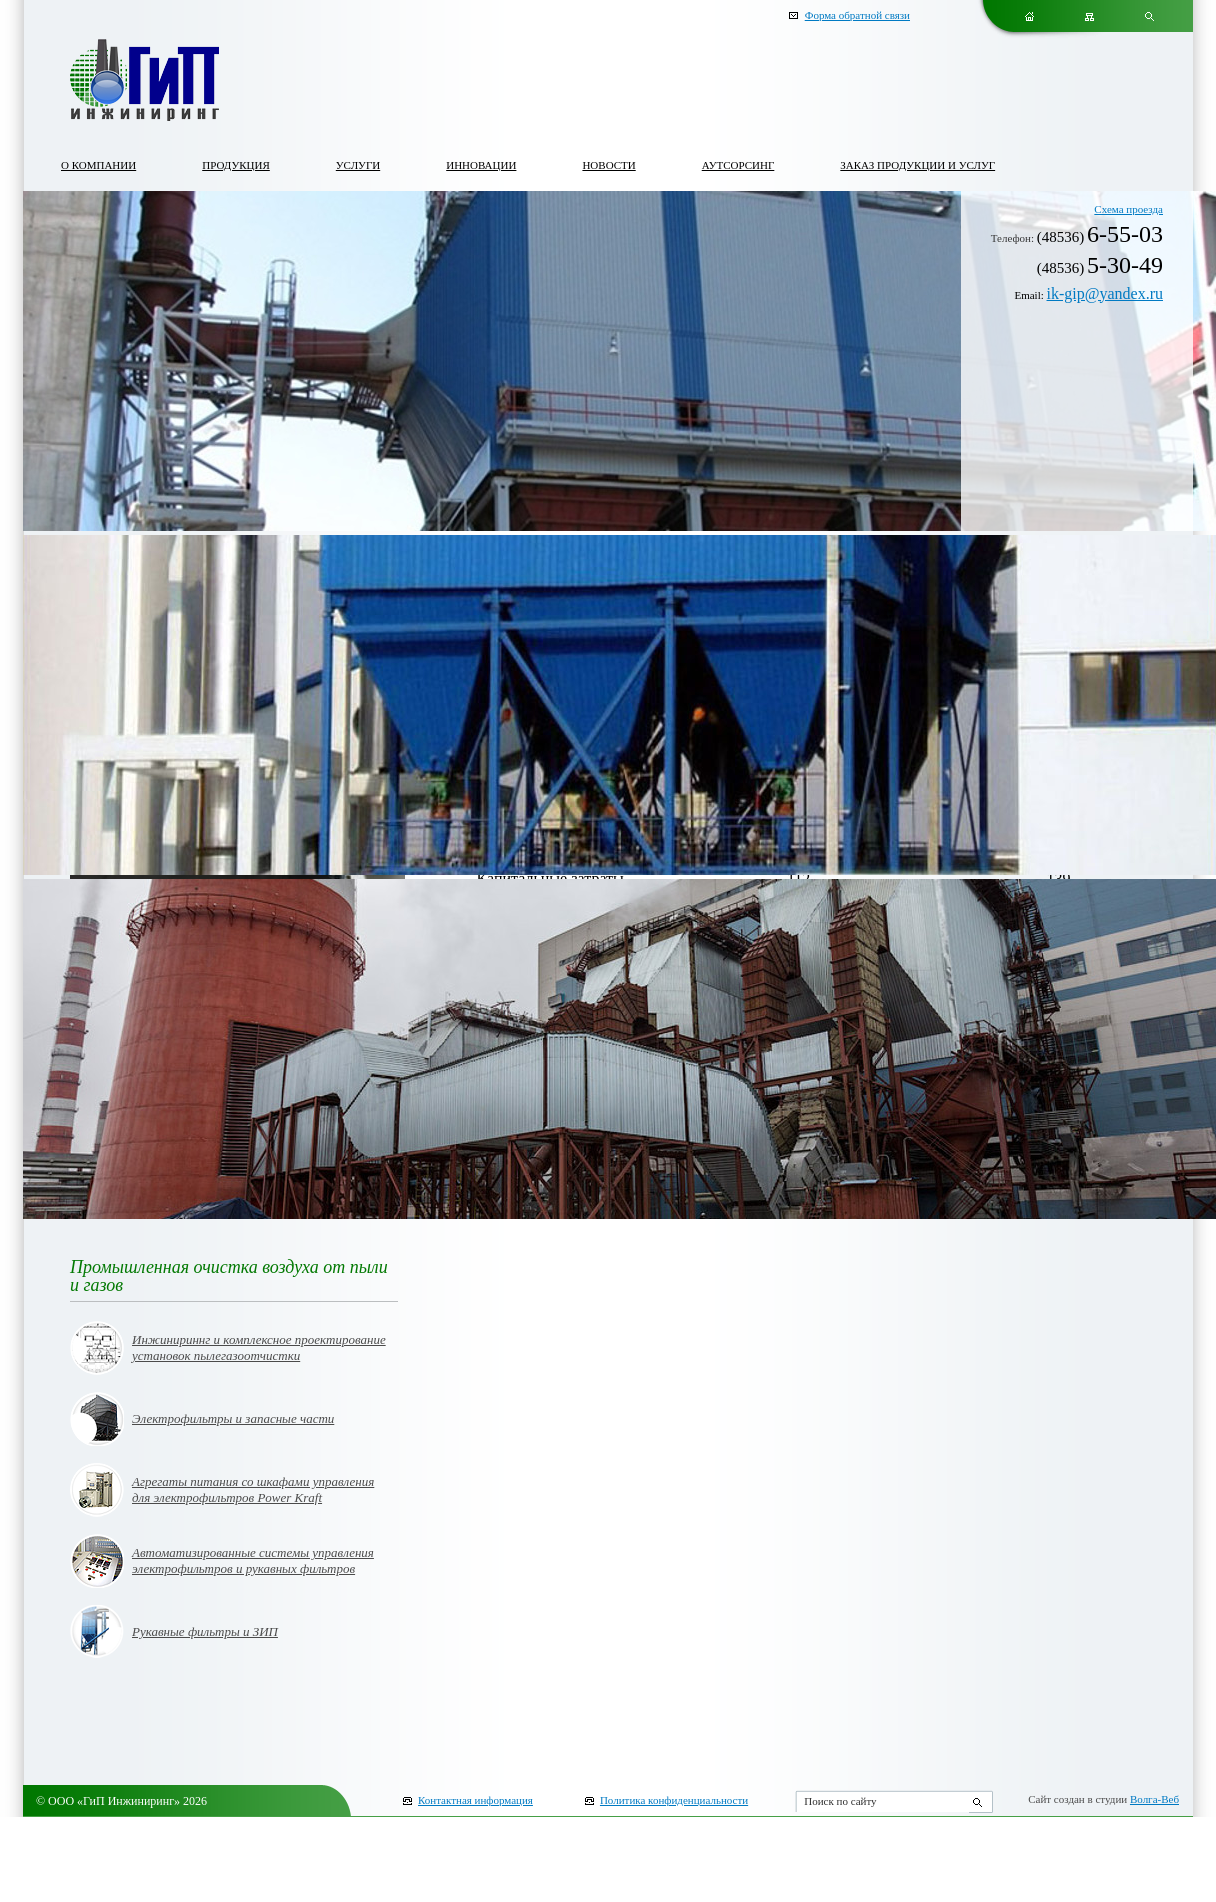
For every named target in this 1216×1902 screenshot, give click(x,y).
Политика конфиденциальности (674, 1800)
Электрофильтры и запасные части (233, 1418)
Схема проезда (1128, 209)
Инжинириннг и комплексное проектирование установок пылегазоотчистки (259, 1347)
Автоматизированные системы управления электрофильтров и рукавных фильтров (253, 1560)
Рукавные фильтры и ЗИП (205, 1631)
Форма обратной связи (857, 15)
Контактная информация (475, 1800)
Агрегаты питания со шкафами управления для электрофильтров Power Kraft (253, 1489)
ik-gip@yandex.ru (1105, 293)
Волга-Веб (1154, 1799)
